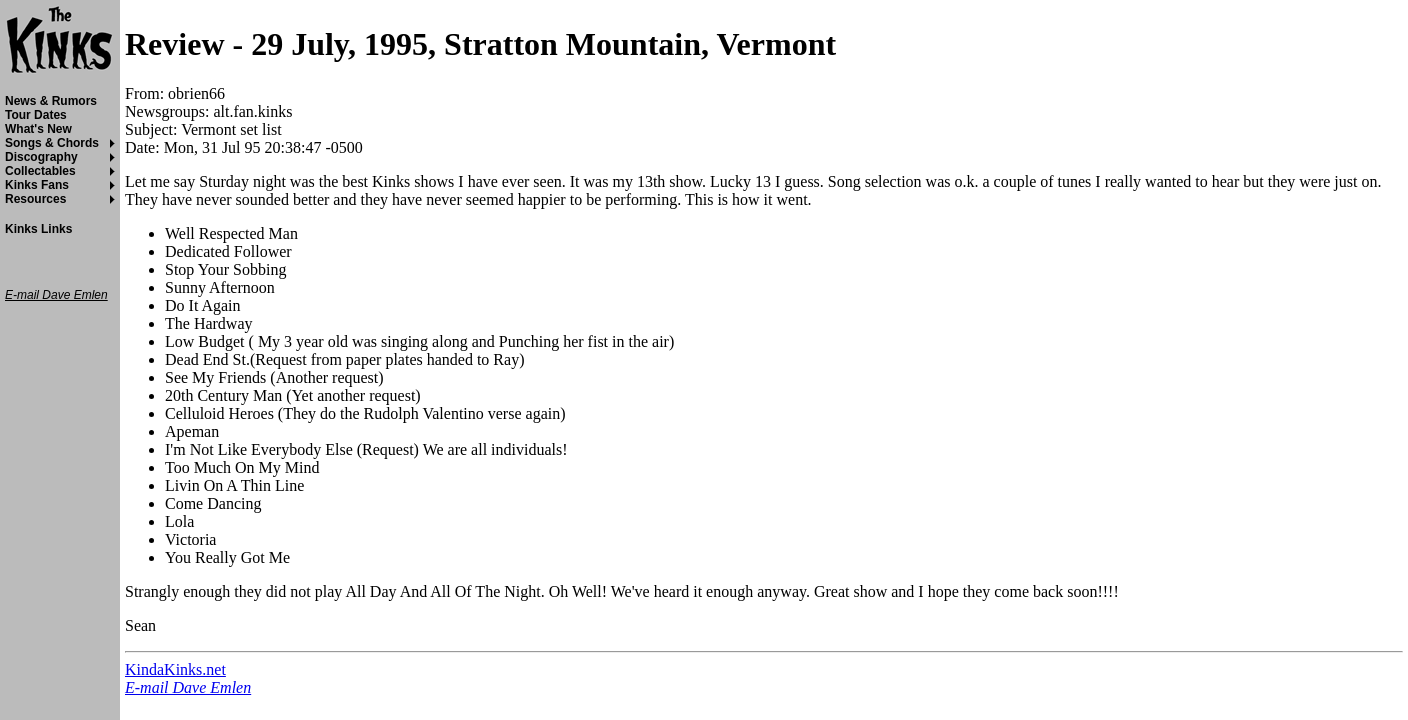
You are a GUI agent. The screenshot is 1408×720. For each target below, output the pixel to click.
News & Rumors (51, 101)
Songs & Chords (52, 143)
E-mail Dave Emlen (188, 687)
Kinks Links (38, 229)
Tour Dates (36, 115)
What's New (38, 129)
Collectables (40, 171)
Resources (35, 199)
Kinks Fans (37, 185)
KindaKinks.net (175, 669)
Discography (41, 157)
